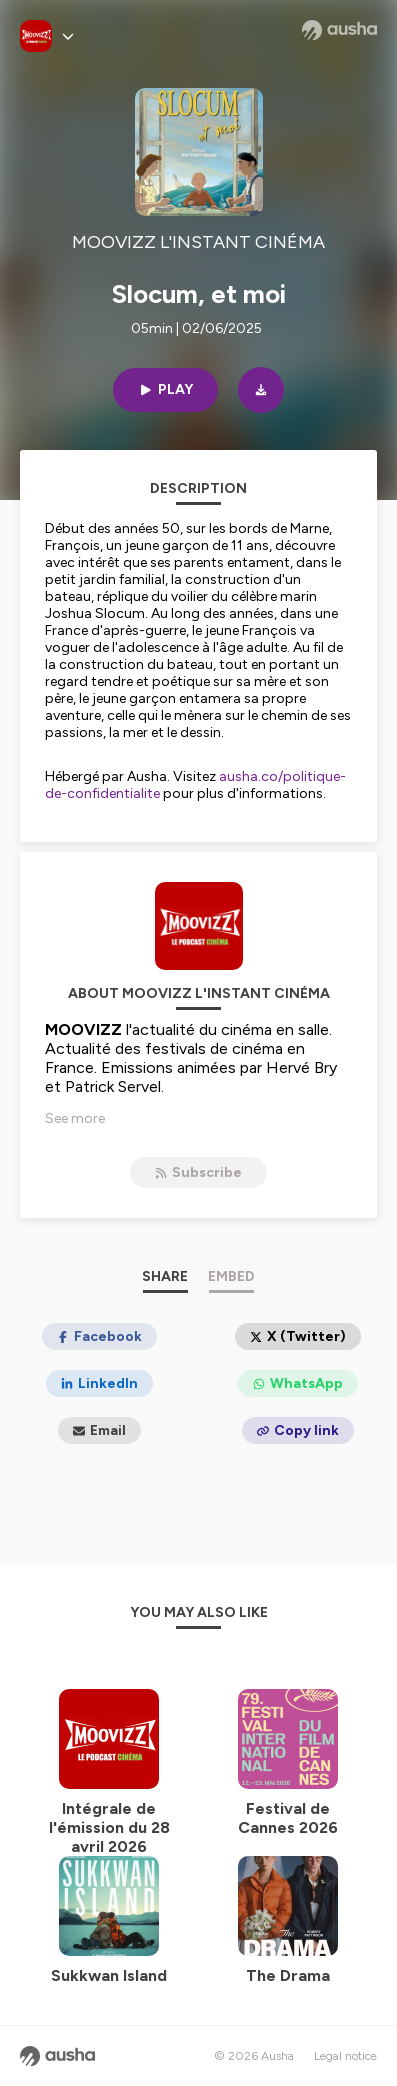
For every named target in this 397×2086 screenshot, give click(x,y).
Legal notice (345, 2056)
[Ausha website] (339, 30)
